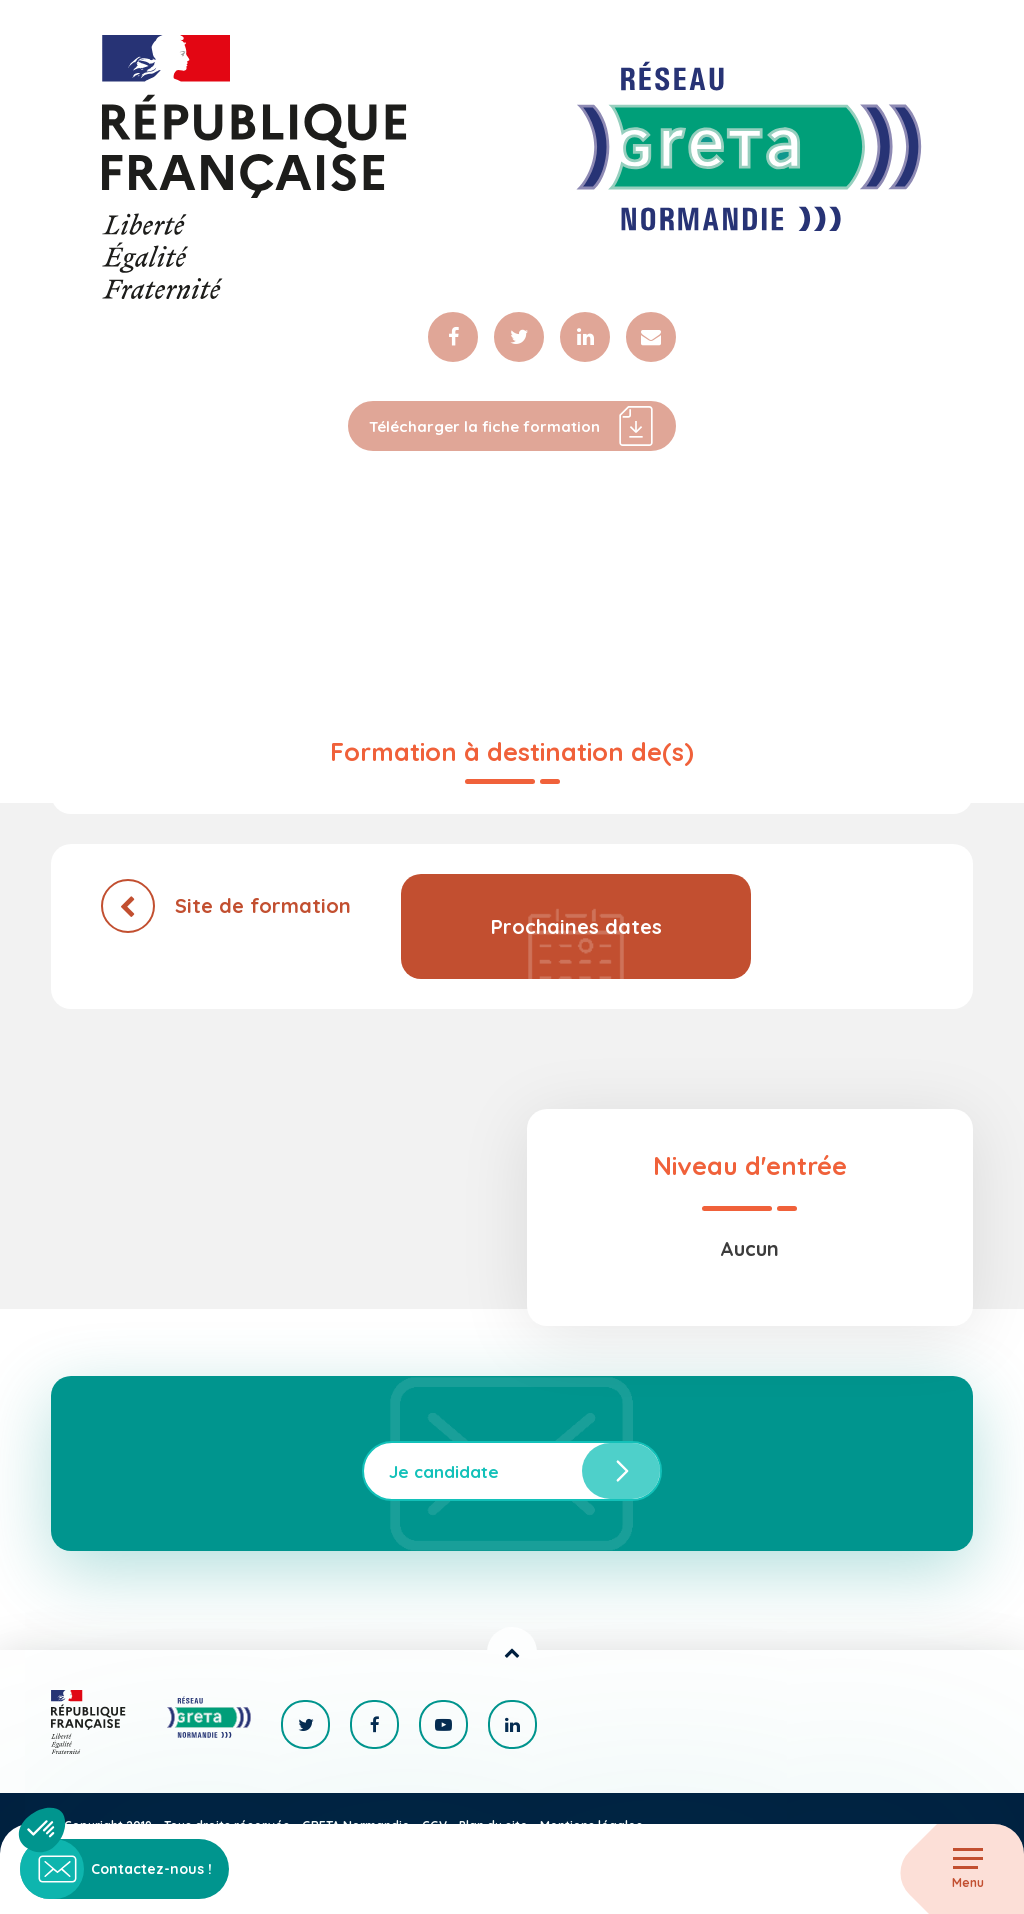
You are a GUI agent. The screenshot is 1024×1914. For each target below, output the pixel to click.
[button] (42, 1830)
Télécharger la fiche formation (512, 426)
